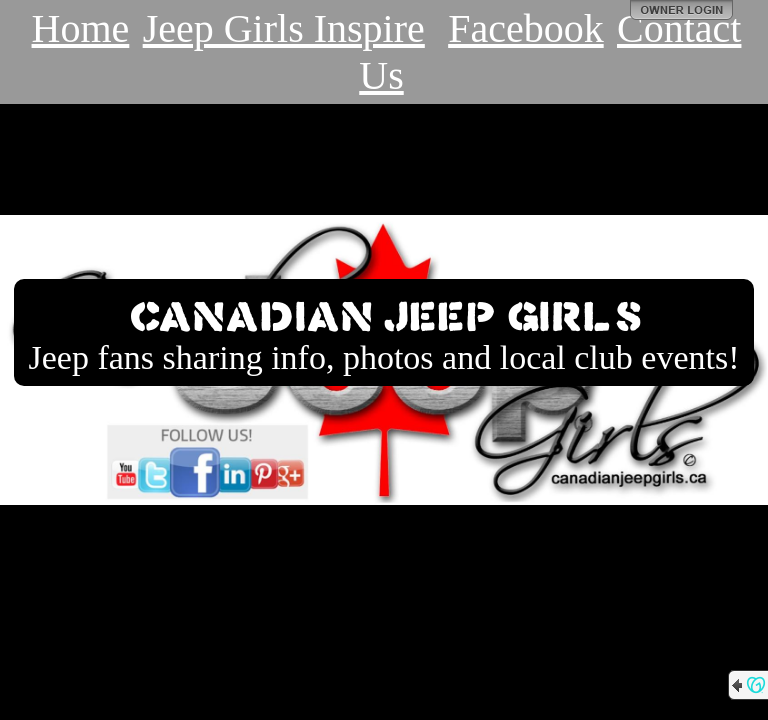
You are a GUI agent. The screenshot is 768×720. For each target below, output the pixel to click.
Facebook (526, 28)
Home (81, 28)
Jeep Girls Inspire (284, 28)
